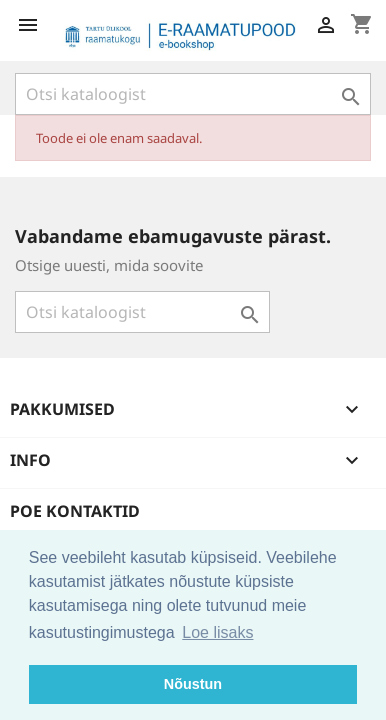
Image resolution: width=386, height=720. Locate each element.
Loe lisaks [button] (217, 632)
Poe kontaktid (75, 511)
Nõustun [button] (193, 684)
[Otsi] (193, 94)
